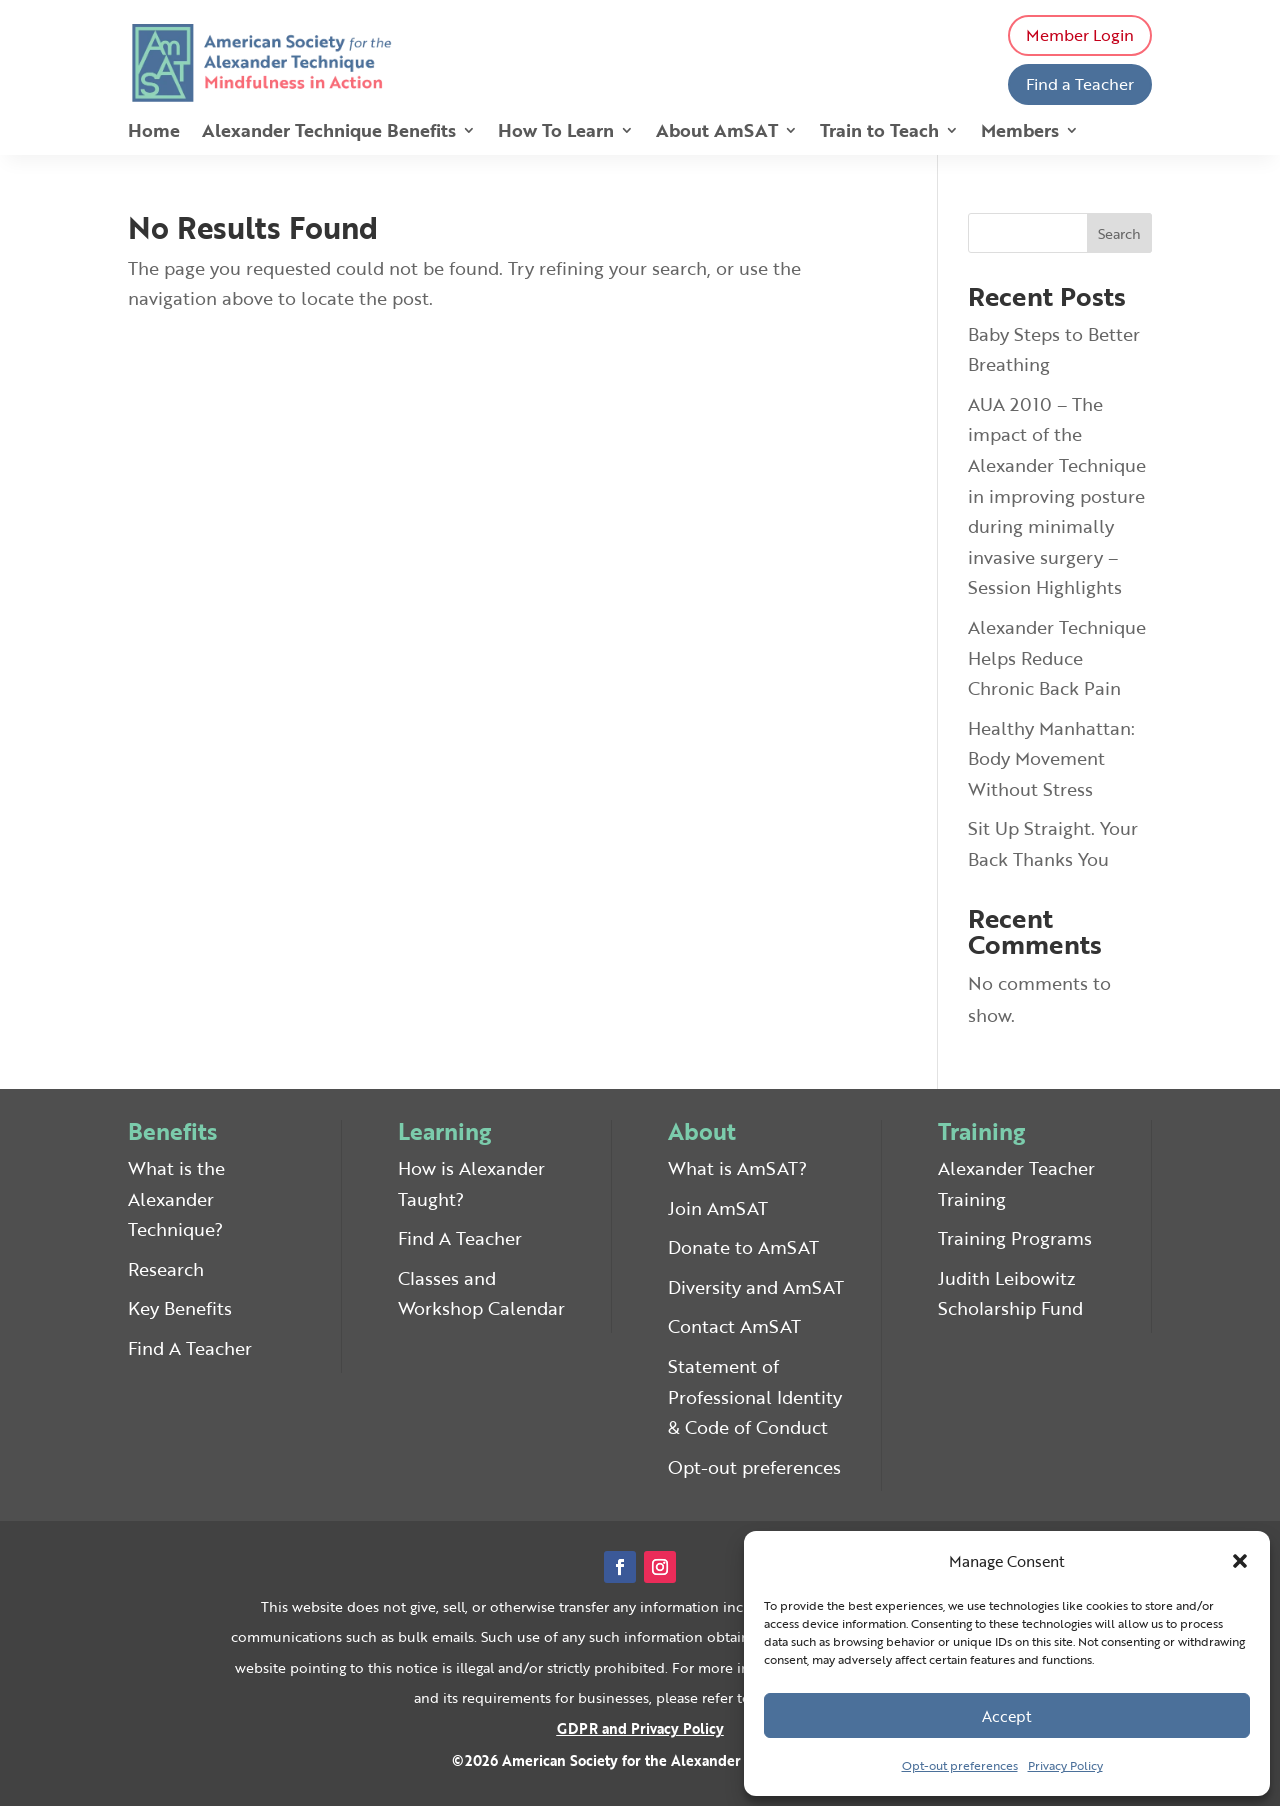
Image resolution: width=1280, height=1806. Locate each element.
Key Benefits (180, 1308)
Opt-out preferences (960, 1765)
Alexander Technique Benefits (329, 133)
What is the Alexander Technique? (176, 1198)
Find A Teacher (190, 1348)
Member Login (1080, 35)
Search (1119, 233)
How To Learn (556, 133)
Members (1020, 133)
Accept (1007, 1716)
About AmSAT (717, 133)
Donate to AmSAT (743, 1247)
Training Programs (1015, 1238)
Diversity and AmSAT (756, 1287)
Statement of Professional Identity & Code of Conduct (755, 1396)
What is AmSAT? (737, 1168)
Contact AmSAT (734, 1326)
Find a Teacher (1080, 84)
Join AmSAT (718, 1208)
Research (166, 1269)
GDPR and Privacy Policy (640, 1728)
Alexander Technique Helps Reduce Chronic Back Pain (1057, 657)
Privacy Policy (1065, 1765)
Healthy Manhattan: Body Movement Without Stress (1051, 758)
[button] (1240, 1561)
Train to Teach (879, 133)
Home (154, 133)
